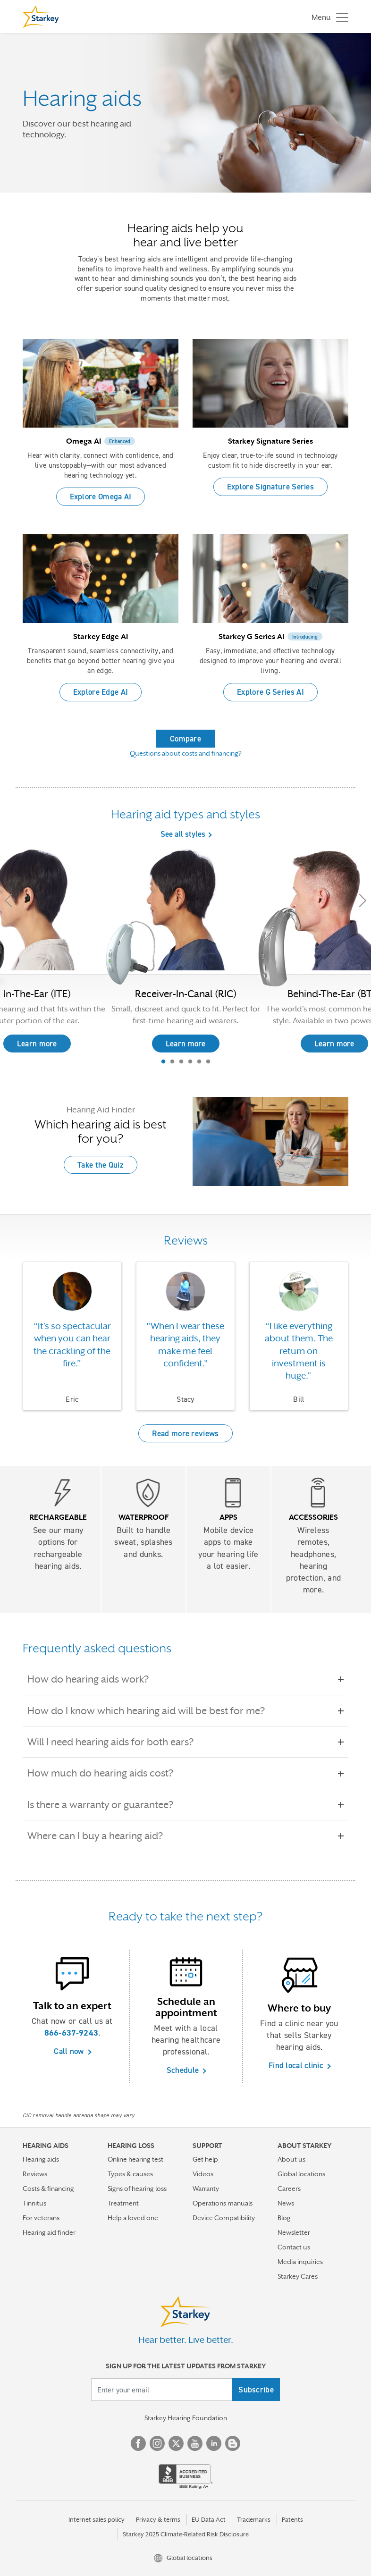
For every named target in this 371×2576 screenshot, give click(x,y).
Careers (289, 2188)
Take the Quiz (100, 1165)
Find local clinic (296, 2065)
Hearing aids (41, 2159)
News (286, 2203)
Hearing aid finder (49, 2232)
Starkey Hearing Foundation (185, 2418)
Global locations (301, 2174)
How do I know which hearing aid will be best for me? (152, 1711)
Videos (203, 2174)
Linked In (213, 2443)
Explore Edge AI (100, 692)
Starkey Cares (298, 2276)
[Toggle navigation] (327, 16)
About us (291, 2159)
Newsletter (294, 2232)
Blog (284, 2218)
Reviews (35, 2174)
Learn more (186, 1043)
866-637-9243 (71, 2032)
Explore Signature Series (270, 486)
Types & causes (130, 2174)
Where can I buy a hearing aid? (101, 1836)
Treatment (123, 2203)
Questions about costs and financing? (186, 753)
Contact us (294, 2247)
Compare (185, 738)
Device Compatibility (224, 2218)
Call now (69, 2051)
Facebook (138, 2443)
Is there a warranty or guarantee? (106, 1804)
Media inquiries (300, 2261)
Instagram (157, 2443)
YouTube (194, 2443)
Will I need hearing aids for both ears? (117, 1742)
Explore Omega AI (101, 496)
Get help (205, 2159)
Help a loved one (133, 2218)
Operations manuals (223, 2203)
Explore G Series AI (270, 692)
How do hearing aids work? (94, 1679)
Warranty (206, 2188)
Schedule (183, 2070)
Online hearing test (135, 2159)
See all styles (182, 834)
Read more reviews (185, 1433)
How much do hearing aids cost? (106, 1773)
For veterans (41, 2218)
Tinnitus (34, 2203)
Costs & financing (48, 2188)
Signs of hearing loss (137, 2188)
